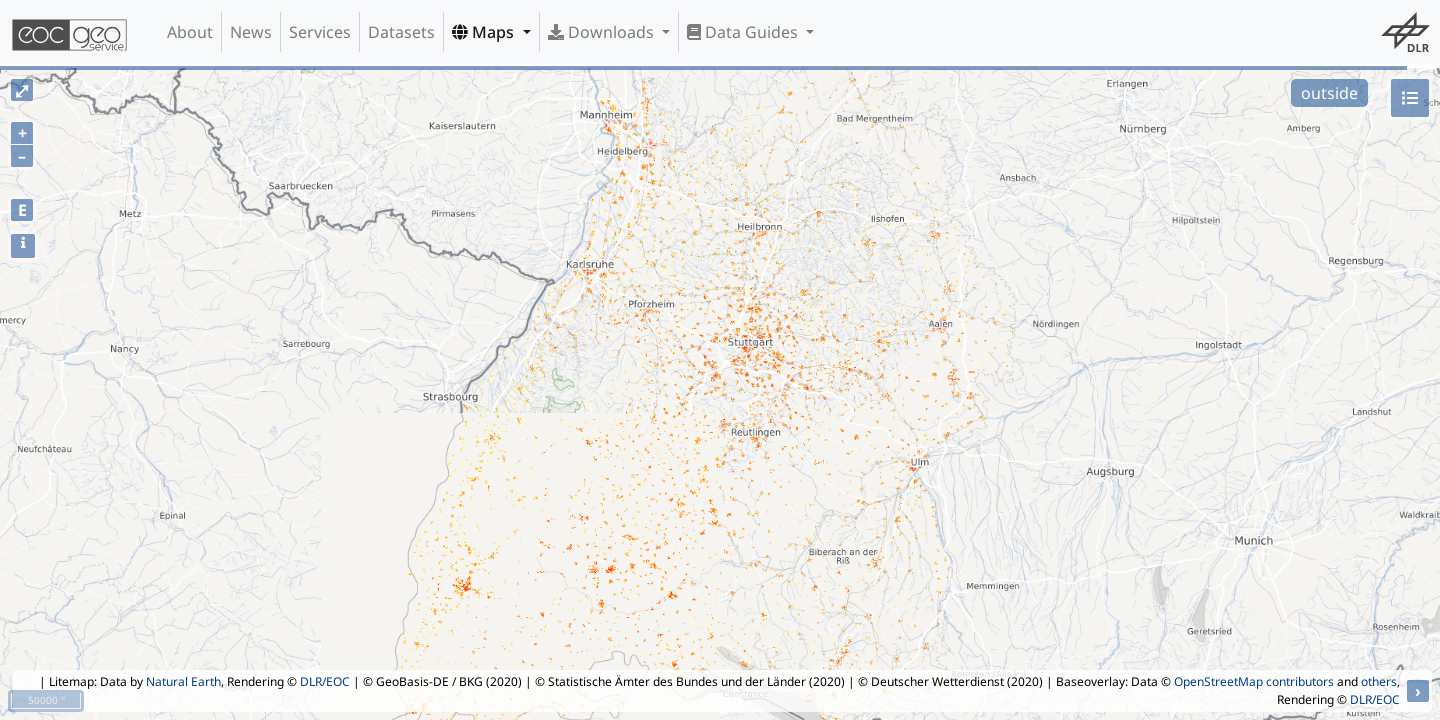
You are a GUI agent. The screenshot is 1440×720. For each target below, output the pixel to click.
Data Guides (744, 32)
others (1379, 681)
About (190, 32)
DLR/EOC (325, 681)
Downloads (603, 32)
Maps (485, 32)
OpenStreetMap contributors (1254, 681)
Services (320, 32)
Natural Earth (183, 681)
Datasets (401, 32)
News (251, 32)
